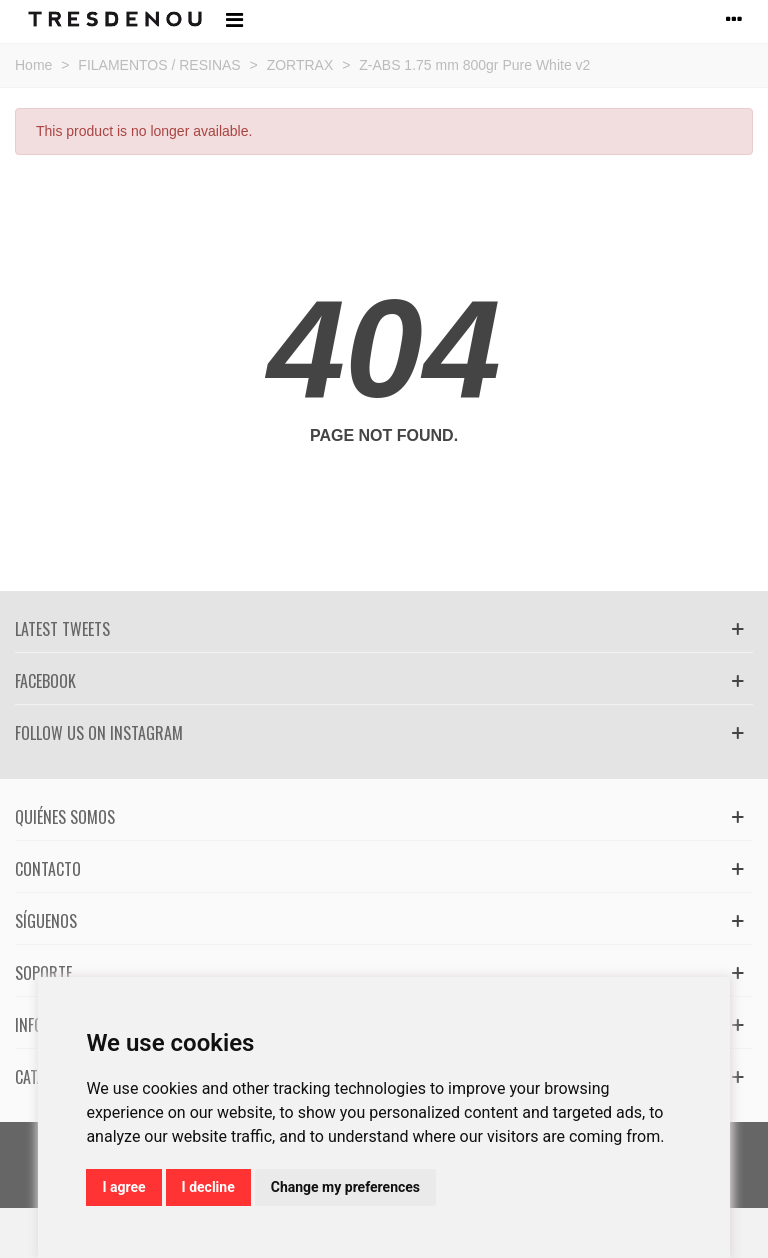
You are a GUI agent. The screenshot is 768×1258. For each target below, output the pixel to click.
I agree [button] (123, 1187)
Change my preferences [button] (345, 1187)
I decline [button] (208, 1187)
